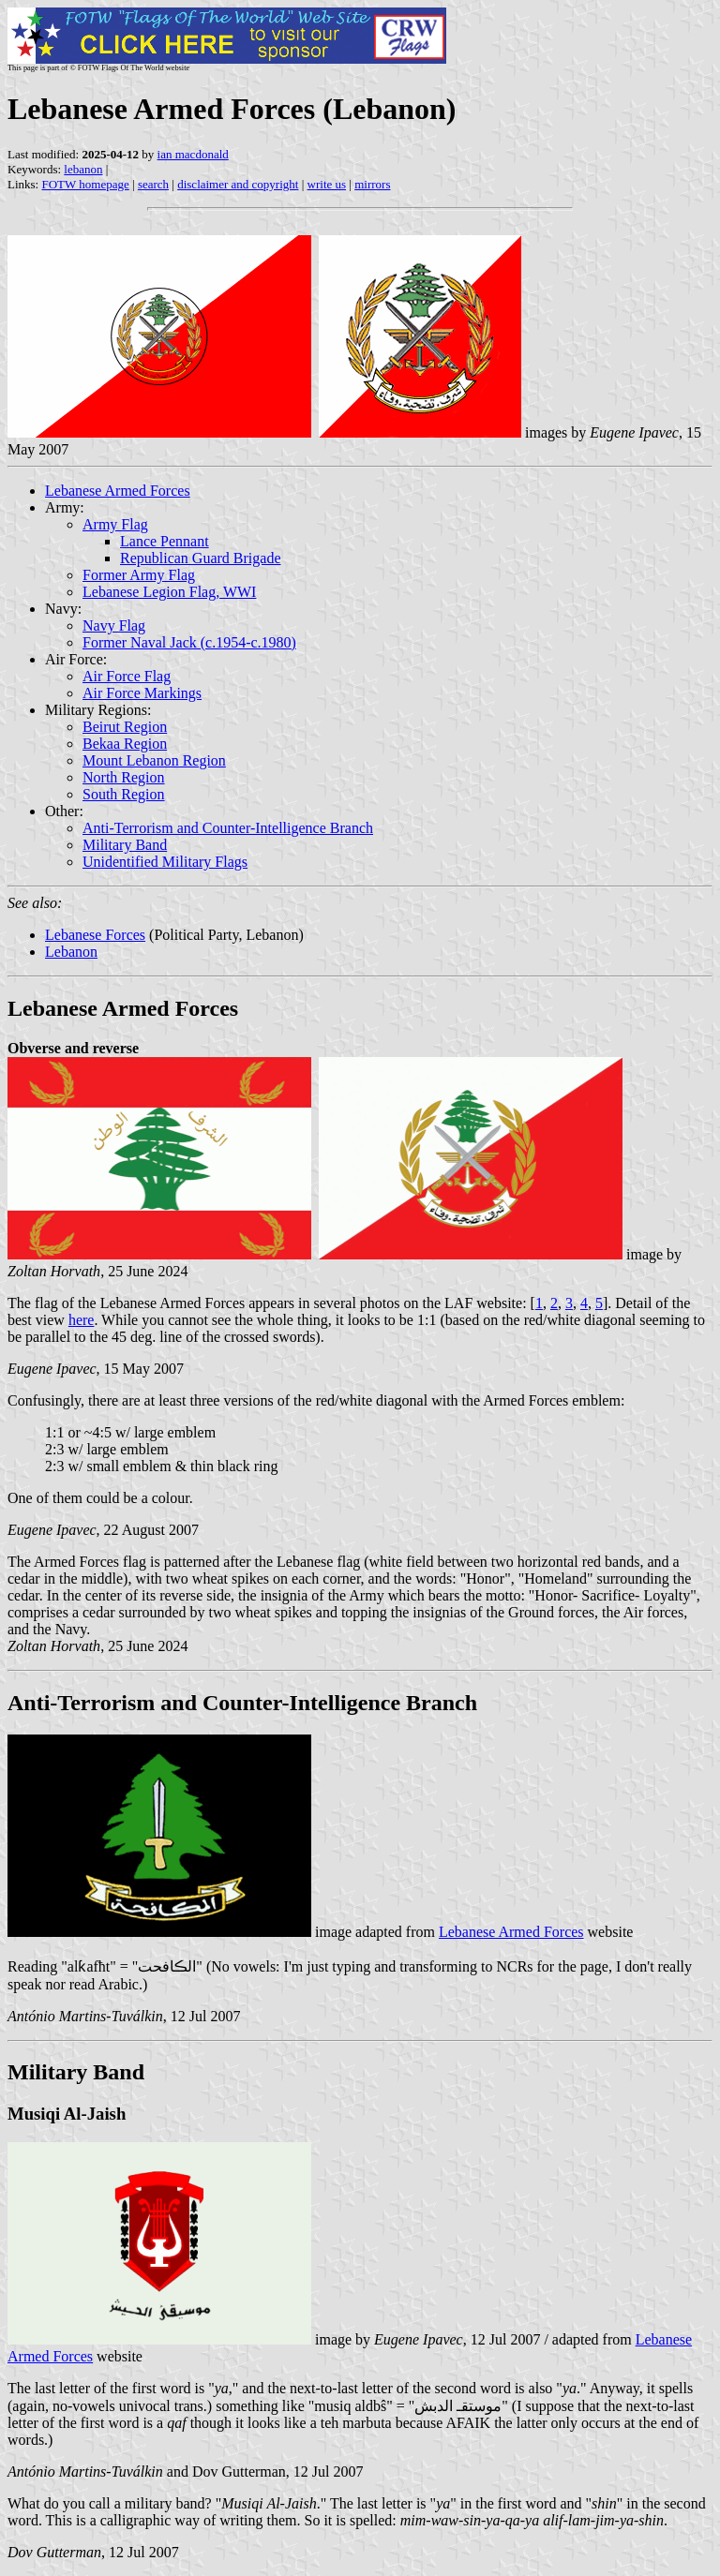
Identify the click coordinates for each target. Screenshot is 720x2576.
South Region (123, 794)
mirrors (372, 184)
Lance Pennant (164, 541)
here (81, 1320)
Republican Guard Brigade (200, 558)
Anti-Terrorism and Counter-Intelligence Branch (227, 828)
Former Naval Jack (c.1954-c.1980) (189, 642)
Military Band (124, 845)
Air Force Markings (142, 693)
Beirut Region (124, 727)
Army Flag (115, 524)
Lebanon (71, 952)
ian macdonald (193, 154)
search (153, 184)
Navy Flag (113, 625)
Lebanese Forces (95, 935)
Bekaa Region (124, 744)
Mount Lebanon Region (154, 760)
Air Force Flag (126, 676)
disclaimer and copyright (237, 184)
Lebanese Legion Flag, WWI (169, 592)
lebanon (83, 169)
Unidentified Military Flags (165, 862)
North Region (123, 777)
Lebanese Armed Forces (117, 491)
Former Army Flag (138, 575)
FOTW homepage (84, 184)
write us (327, 184)
